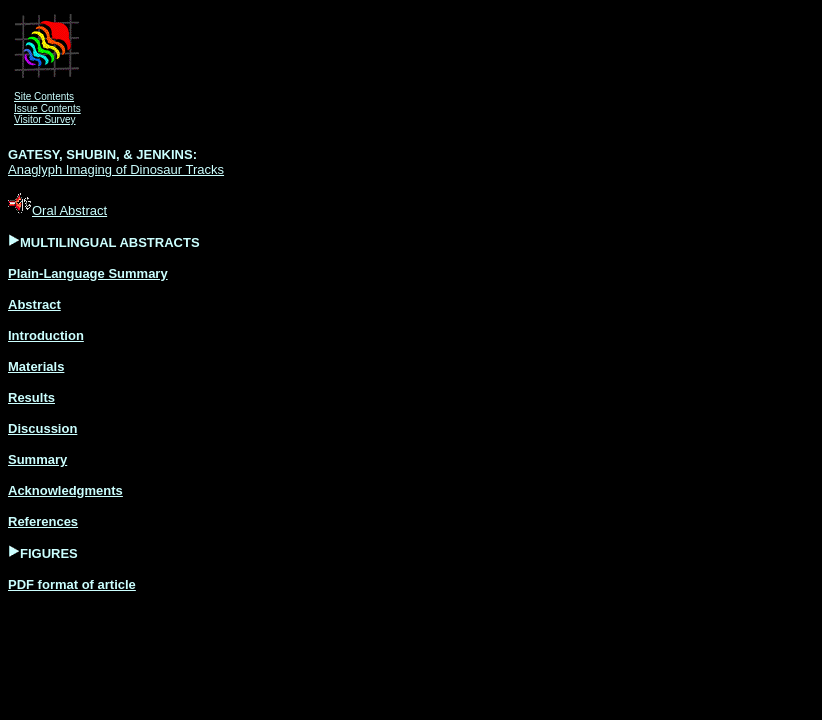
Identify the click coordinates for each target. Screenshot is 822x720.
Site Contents (44, 96)
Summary (37, 459)
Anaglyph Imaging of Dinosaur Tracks (116, 169)
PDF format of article (72, 584)
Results (31, 397)
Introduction (46, 335)
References (43, 521)
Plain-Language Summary (88, 273)
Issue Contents (47, 108)
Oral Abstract (57, 210)
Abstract (34, 304)
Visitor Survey (45, 119)
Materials (36, 366)
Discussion (42, 428)
